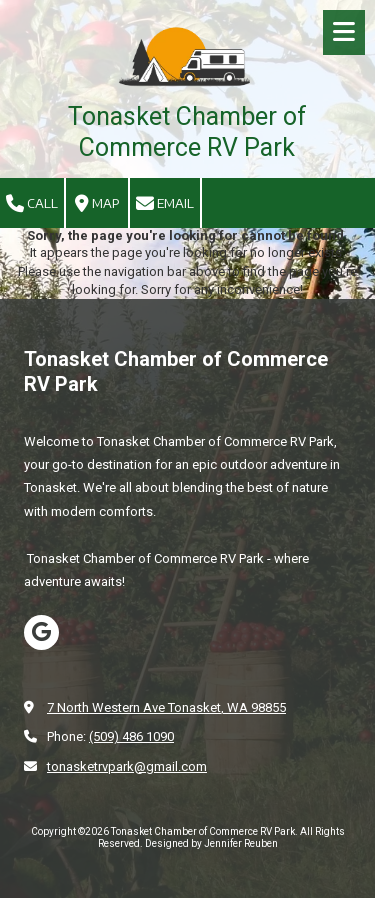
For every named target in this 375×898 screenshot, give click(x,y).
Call (32, 204)
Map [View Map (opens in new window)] (97, 204)
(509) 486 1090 (131, 736)
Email (165, 204)
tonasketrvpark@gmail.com (127, 766)
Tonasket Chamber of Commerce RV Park (187, 132)
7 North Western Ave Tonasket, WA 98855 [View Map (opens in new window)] (166, 707)
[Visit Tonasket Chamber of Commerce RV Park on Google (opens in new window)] (41, 632)
